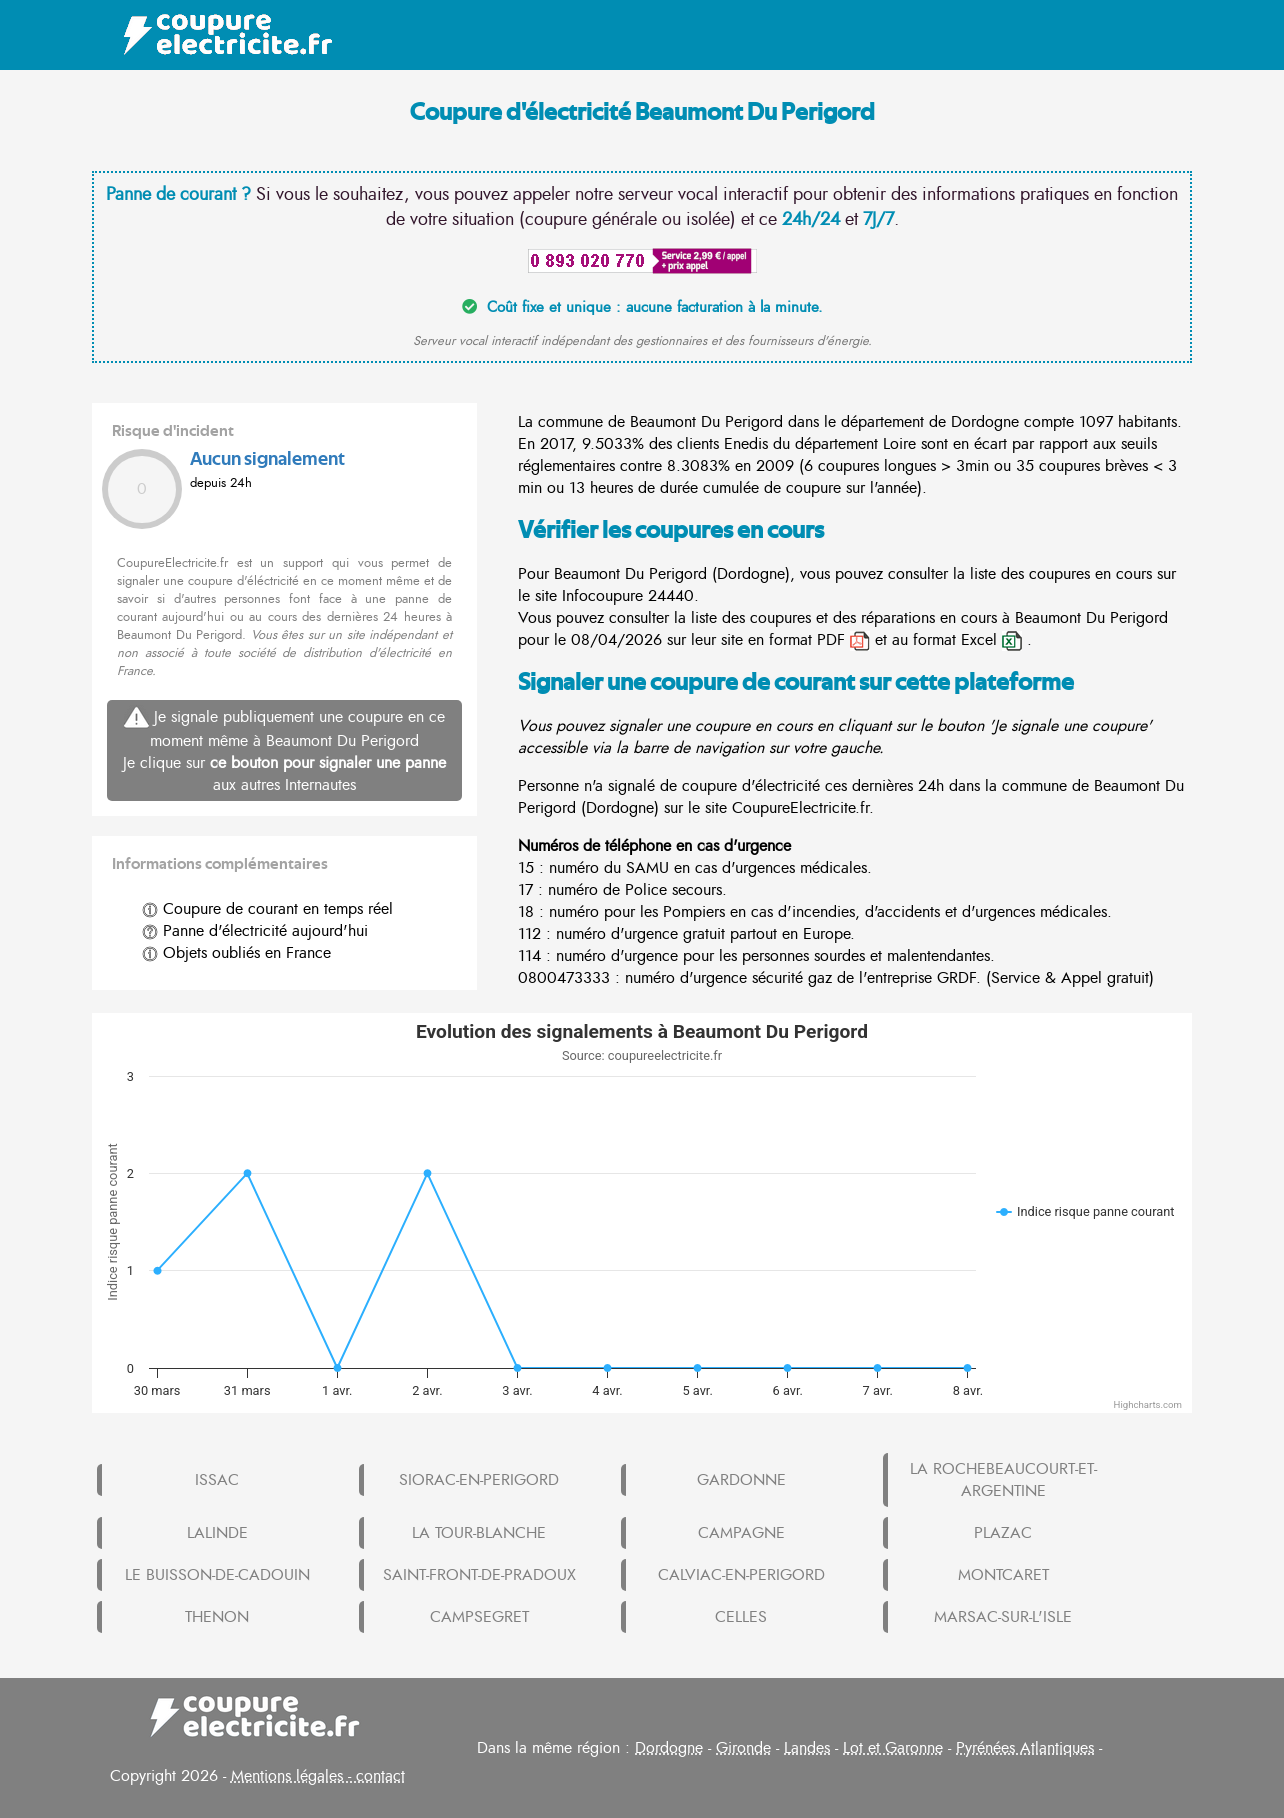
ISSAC (217, 1480)
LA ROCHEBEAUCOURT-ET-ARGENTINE (1003, 1480)
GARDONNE (741, 1480)
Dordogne (669, 1748)
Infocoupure (602, 596)
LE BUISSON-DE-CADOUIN (217, 1575)
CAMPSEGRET (479, 1617)
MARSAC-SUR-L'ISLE (1003, 1617)
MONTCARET (1003, 1575)
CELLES (741, 1617)
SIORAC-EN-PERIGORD (479, 1480)
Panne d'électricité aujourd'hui (255, 931)
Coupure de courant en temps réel (267, 909)
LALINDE (217, 1533)
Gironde (743, 1748)
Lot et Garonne (893, 1748)
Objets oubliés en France (236, 953)
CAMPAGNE (741, 1533)
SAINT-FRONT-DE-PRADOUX (479, 1575)
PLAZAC (1003, 1533)
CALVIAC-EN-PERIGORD (741, 1575)
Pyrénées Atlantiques (1025, 1748)
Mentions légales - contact (318, 1776)
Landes (807, 1748)
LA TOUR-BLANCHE (479, 1533)
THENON (217, 1617)
